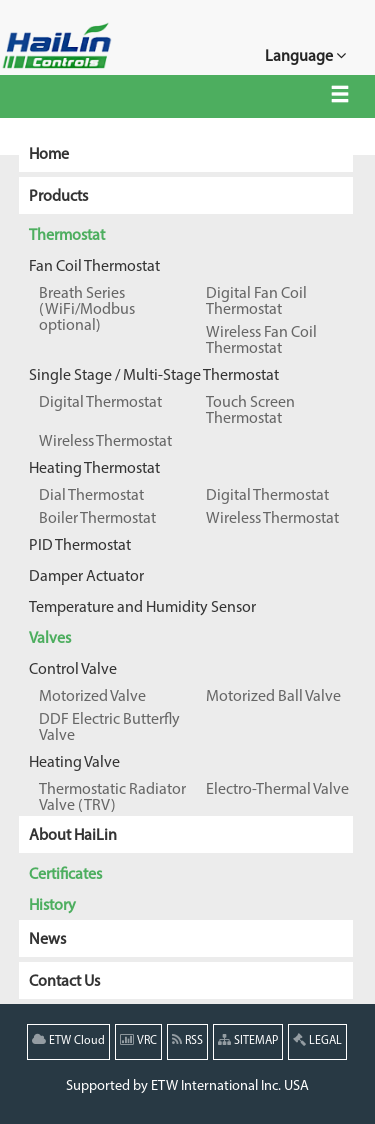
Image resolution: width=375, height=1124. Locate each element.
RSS (187, 1040)
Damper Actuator (86, 577)
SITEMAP (248, 1040)
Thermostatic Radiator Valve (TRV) (112, 798)
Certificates (65, 875)
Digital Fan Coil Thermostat (256, 302)
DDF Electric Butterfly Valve (109, 728)
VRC (138, 1040)
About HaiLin (73, 836)
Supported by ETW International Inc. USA (187, 1086)
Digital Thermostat (100, 403)
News (47, 940)
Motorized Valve (92, 697)
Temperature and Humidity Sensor (142, 608)
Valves (50, 639)
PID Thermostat (80, 546)
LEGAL (317, 1040)
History (52, 906)
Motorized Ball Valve (273, 697)
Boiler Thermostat (97, 519)
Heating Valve (74, 763)
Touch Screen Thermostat (250, 411)
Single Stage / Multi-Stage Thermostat (154, 376)
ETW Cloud (68, 1040)
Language (305, 54)
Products (58, 197)
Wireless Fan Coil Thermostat (261, 341)
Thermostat (67, 236)
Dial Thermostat (91, 496)
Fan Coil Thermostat (94, 267)
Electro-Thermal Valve (277, 790)
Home (49, 155)
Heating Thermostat (94, 469)
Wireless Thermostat (105, 442)
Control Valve (73, 670)
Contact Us (64, 982)
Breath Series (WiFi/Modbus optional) (87, 310)
